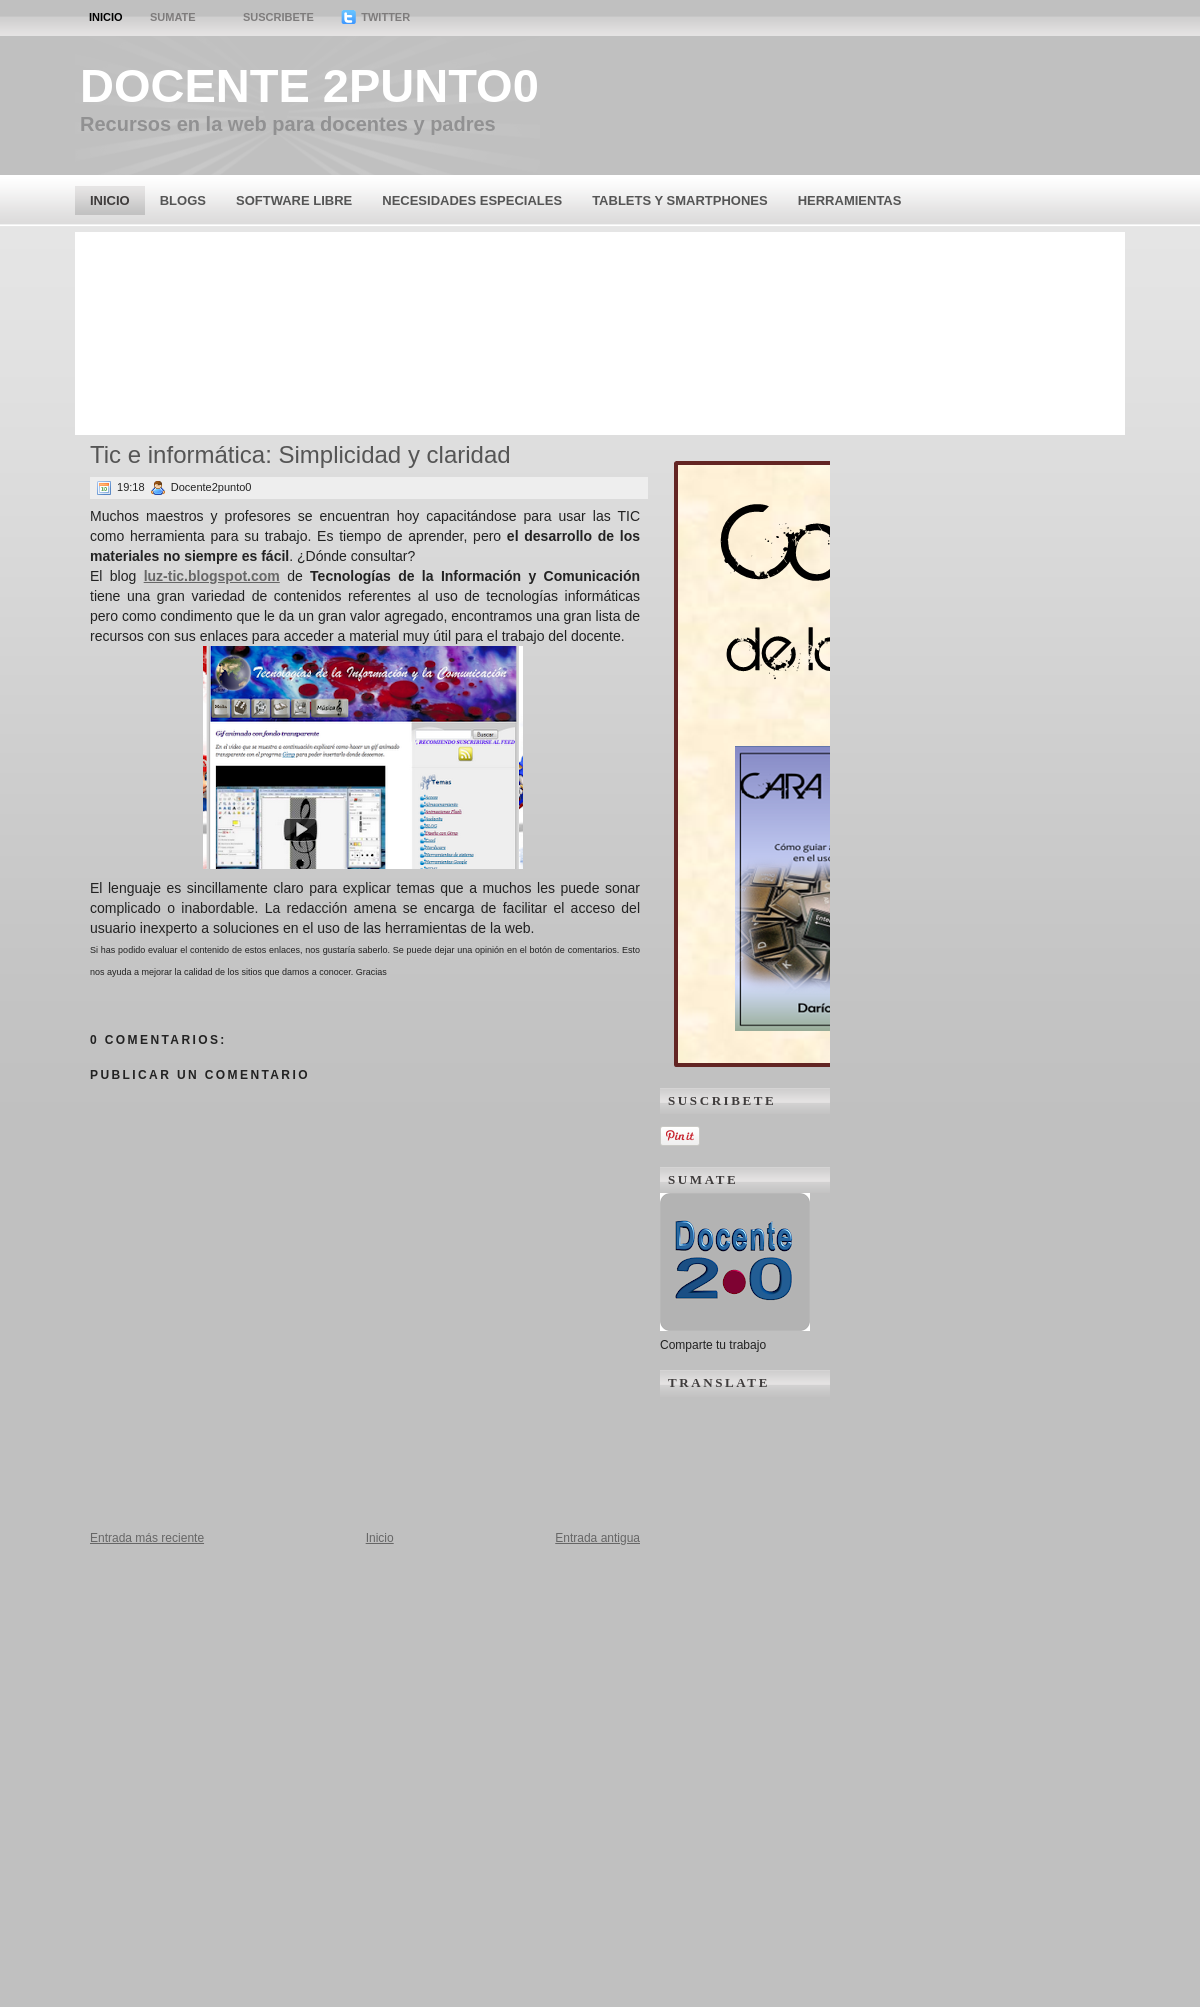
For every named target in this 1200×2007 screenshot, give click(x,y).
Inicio (106, 17)
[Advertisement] (600, 332)
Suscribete (278, 17)
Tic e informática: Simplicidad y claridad (300, 454)
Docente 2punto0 (309, 85)
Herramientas (850, 200)
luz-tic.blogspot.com (212, 576)
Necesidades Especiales (472, 200)
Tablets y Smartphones (680, 200)
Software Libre (294, 200)
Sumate (173, 17)
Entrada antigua (597, 1538)
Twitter (375, 17)
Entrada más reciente (147, 1538)
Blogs (183, 200)
